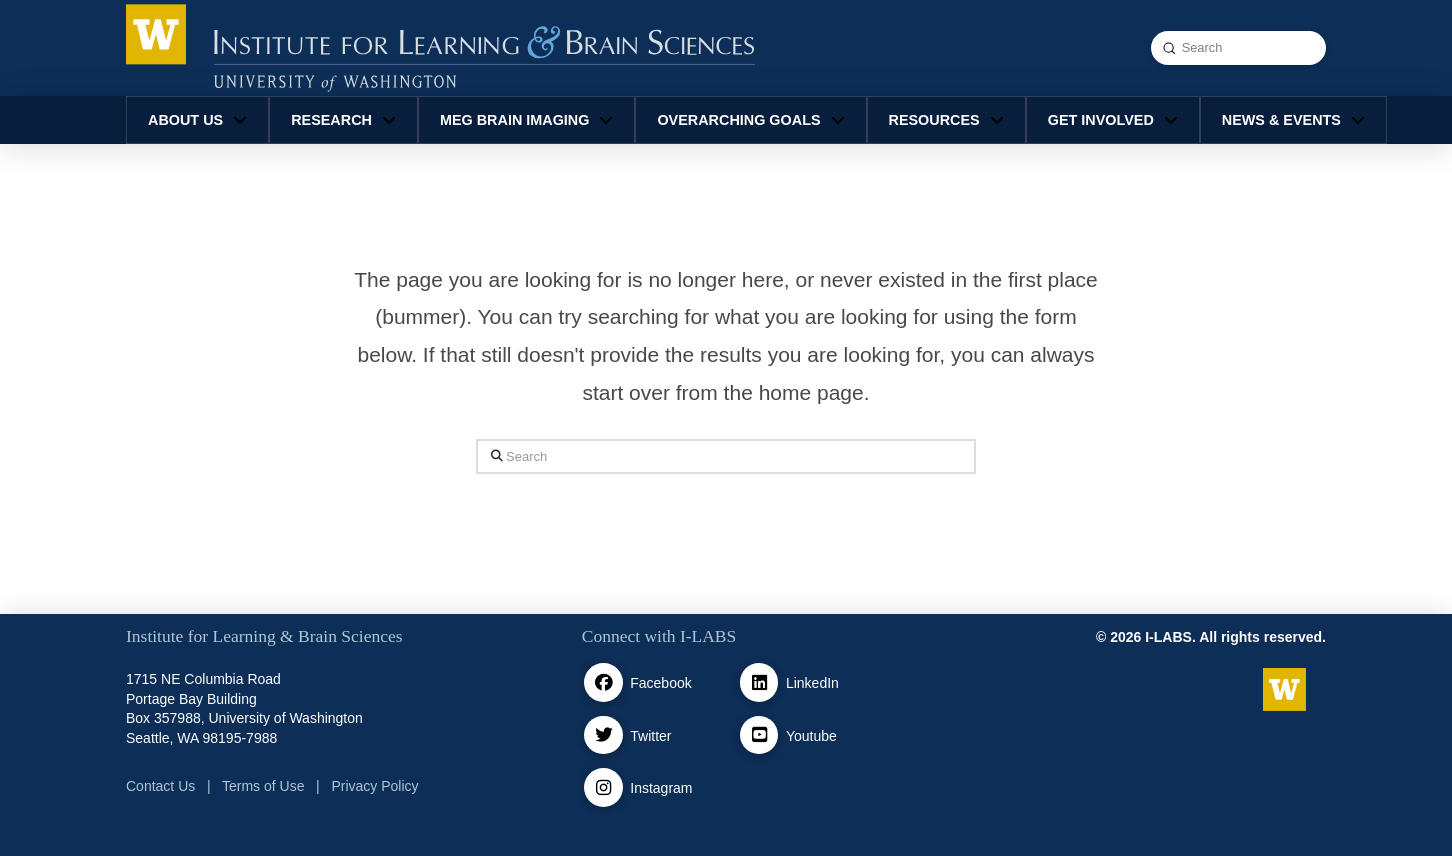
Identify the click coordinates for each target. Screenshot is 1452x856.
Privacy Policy (374, 786)
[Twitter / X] (603, 735)
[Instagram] (603, 787)
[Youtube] (759, 735)
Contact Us (160, 786)
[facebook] (603, 682)
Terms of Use (263, 786)
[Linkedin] (759, 682)
